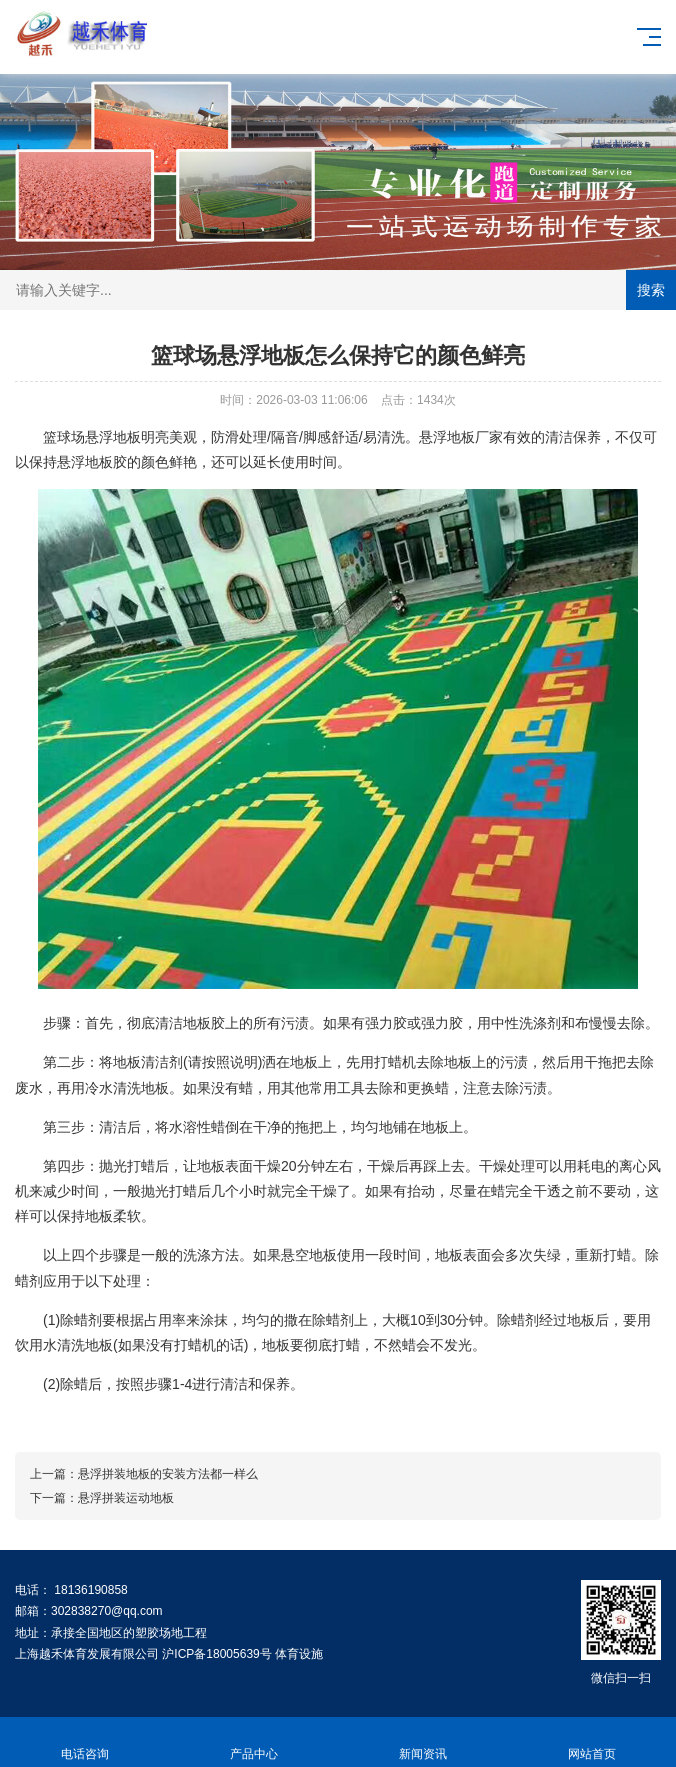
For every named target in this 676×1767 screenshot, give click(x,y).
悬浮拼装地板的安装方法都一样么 (168, 1474)
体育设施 (299, 1654)
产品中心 (253, 1742)
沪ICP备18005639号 (216, 1654)
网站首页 (591, 1742)
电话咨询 (84, 1742)
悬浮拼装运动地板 (126, 1498)
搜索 (651, 290)
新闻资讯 (422, 1742)
